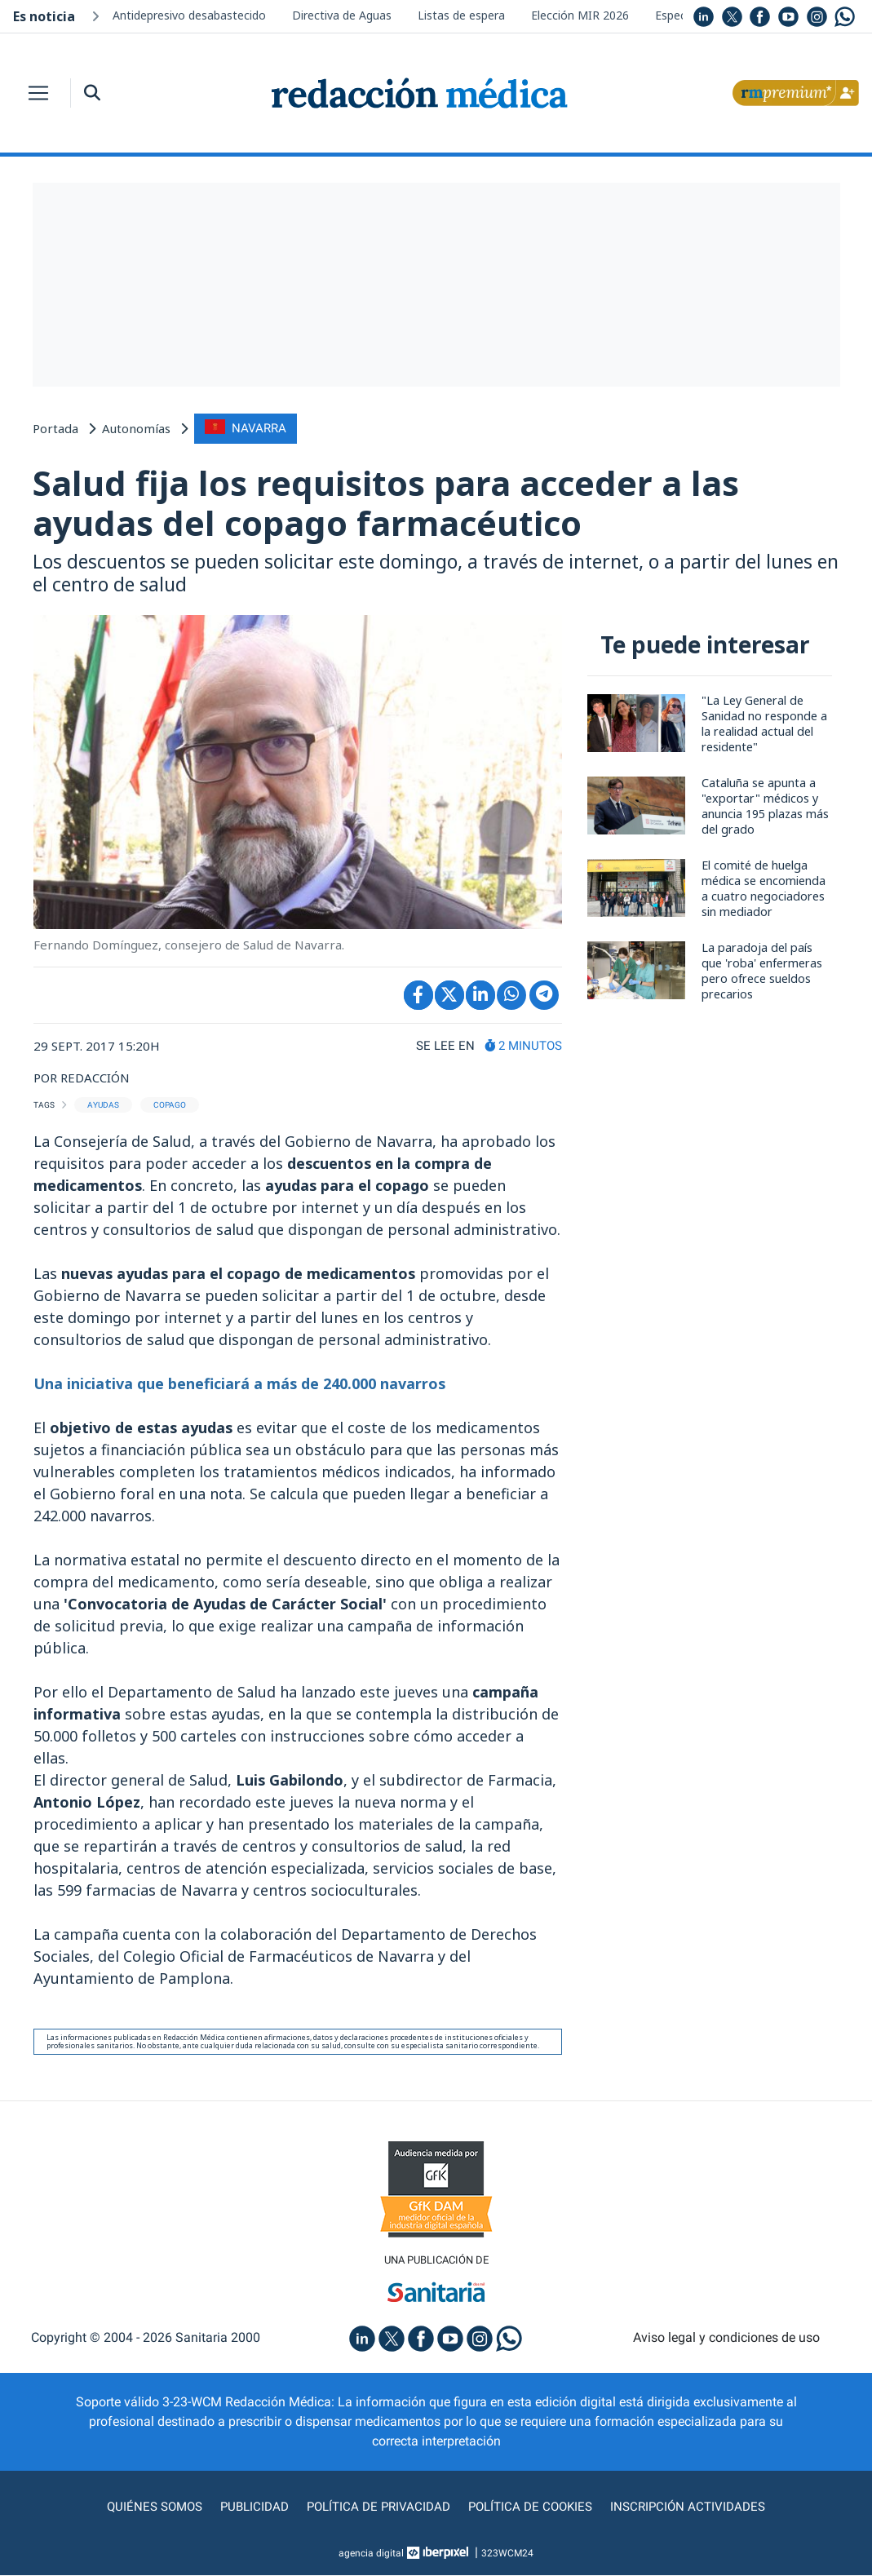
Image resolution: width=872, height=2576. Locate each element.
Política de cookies (534, 2507)
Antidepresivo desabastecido (189, 15)
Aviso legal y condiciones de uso (726, 2338)
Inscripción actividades (696, 2507)
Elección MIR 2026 (580, 15)
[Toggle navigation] (38, 93)
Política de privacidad (376, 2507)
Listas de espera (461, 15)
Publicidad (248, 2507)
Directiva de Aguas (342, 15)
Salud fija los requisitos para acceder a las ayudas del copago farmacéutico (390, 503)
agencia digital (371, 2554)
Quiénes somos (145, 2507)
